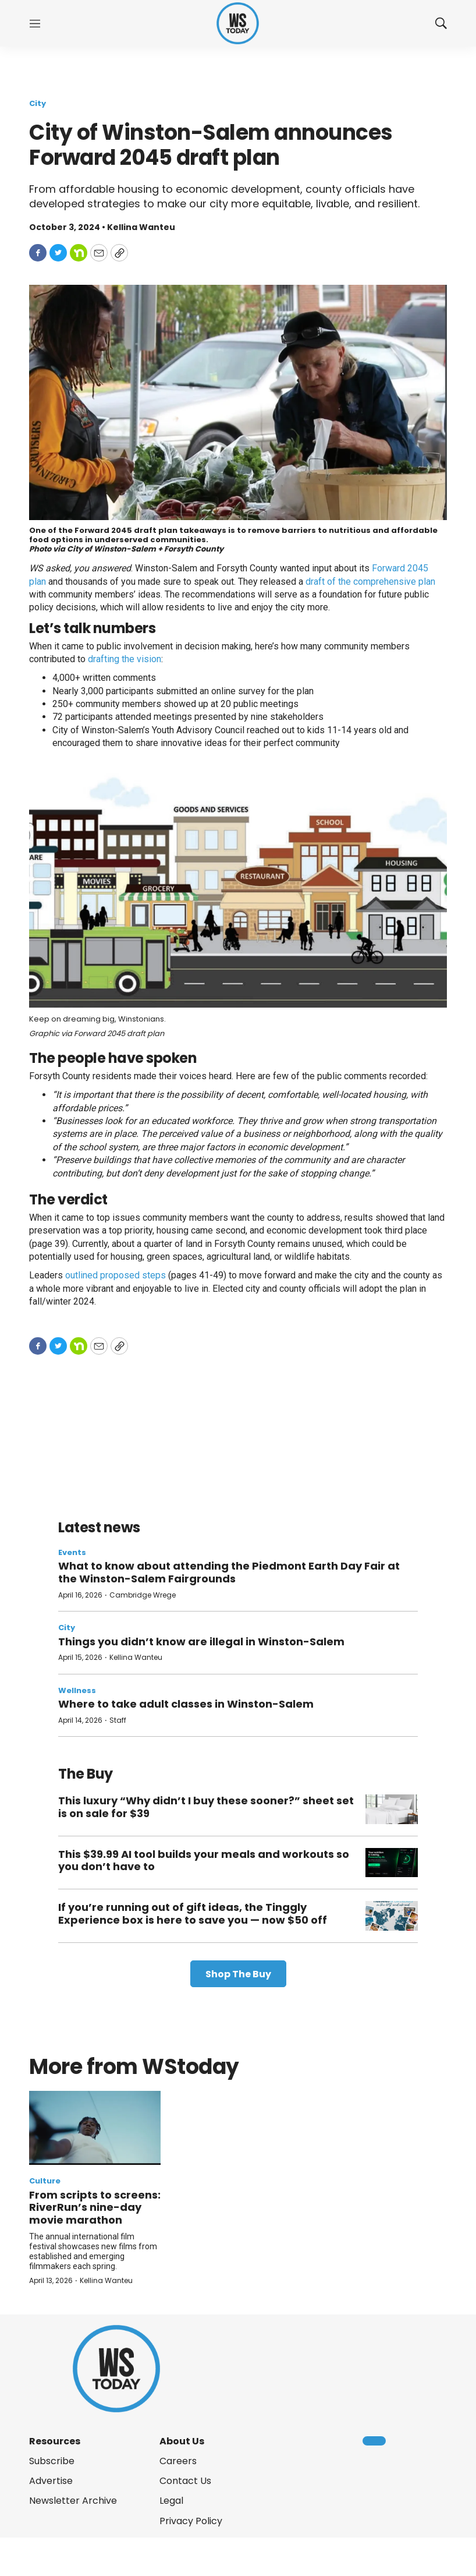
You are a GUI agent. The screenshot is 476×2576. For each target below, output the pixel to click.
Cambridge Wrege (142, 1595)
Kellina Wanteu (135, 1657)
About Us (181, 2441)
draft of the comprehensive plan (370, 581)
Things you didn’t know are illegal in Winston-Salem (201, 1641)
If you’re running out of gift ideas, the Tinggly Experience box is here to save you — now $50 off (192, 1913)
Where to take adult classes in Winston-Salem (186, 1704)
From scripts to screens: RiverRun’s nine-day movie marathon (95, 2207)
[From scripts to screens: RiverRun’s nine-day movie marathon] (95, 2128)
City (37, 103)
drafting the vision (124, 659)
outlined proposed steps (115, 1275)
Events (72, 1552)
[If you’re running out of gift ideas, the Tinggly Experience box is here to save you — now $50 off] (391, 1916)
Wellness (77, 1690)
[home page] (238, 23)
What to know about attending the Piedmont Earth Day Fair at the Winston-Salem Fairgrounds (229, 1572)
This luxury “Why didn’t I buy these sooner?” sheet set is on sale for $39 (206, 1807)
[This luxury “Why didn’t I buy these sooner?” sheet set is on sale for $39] (391, 1809)
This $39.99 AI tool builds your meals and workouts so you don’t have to (203, 1860)
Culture (45, 2180)
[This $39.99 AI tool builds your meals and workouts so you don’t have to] (391, 1863)
